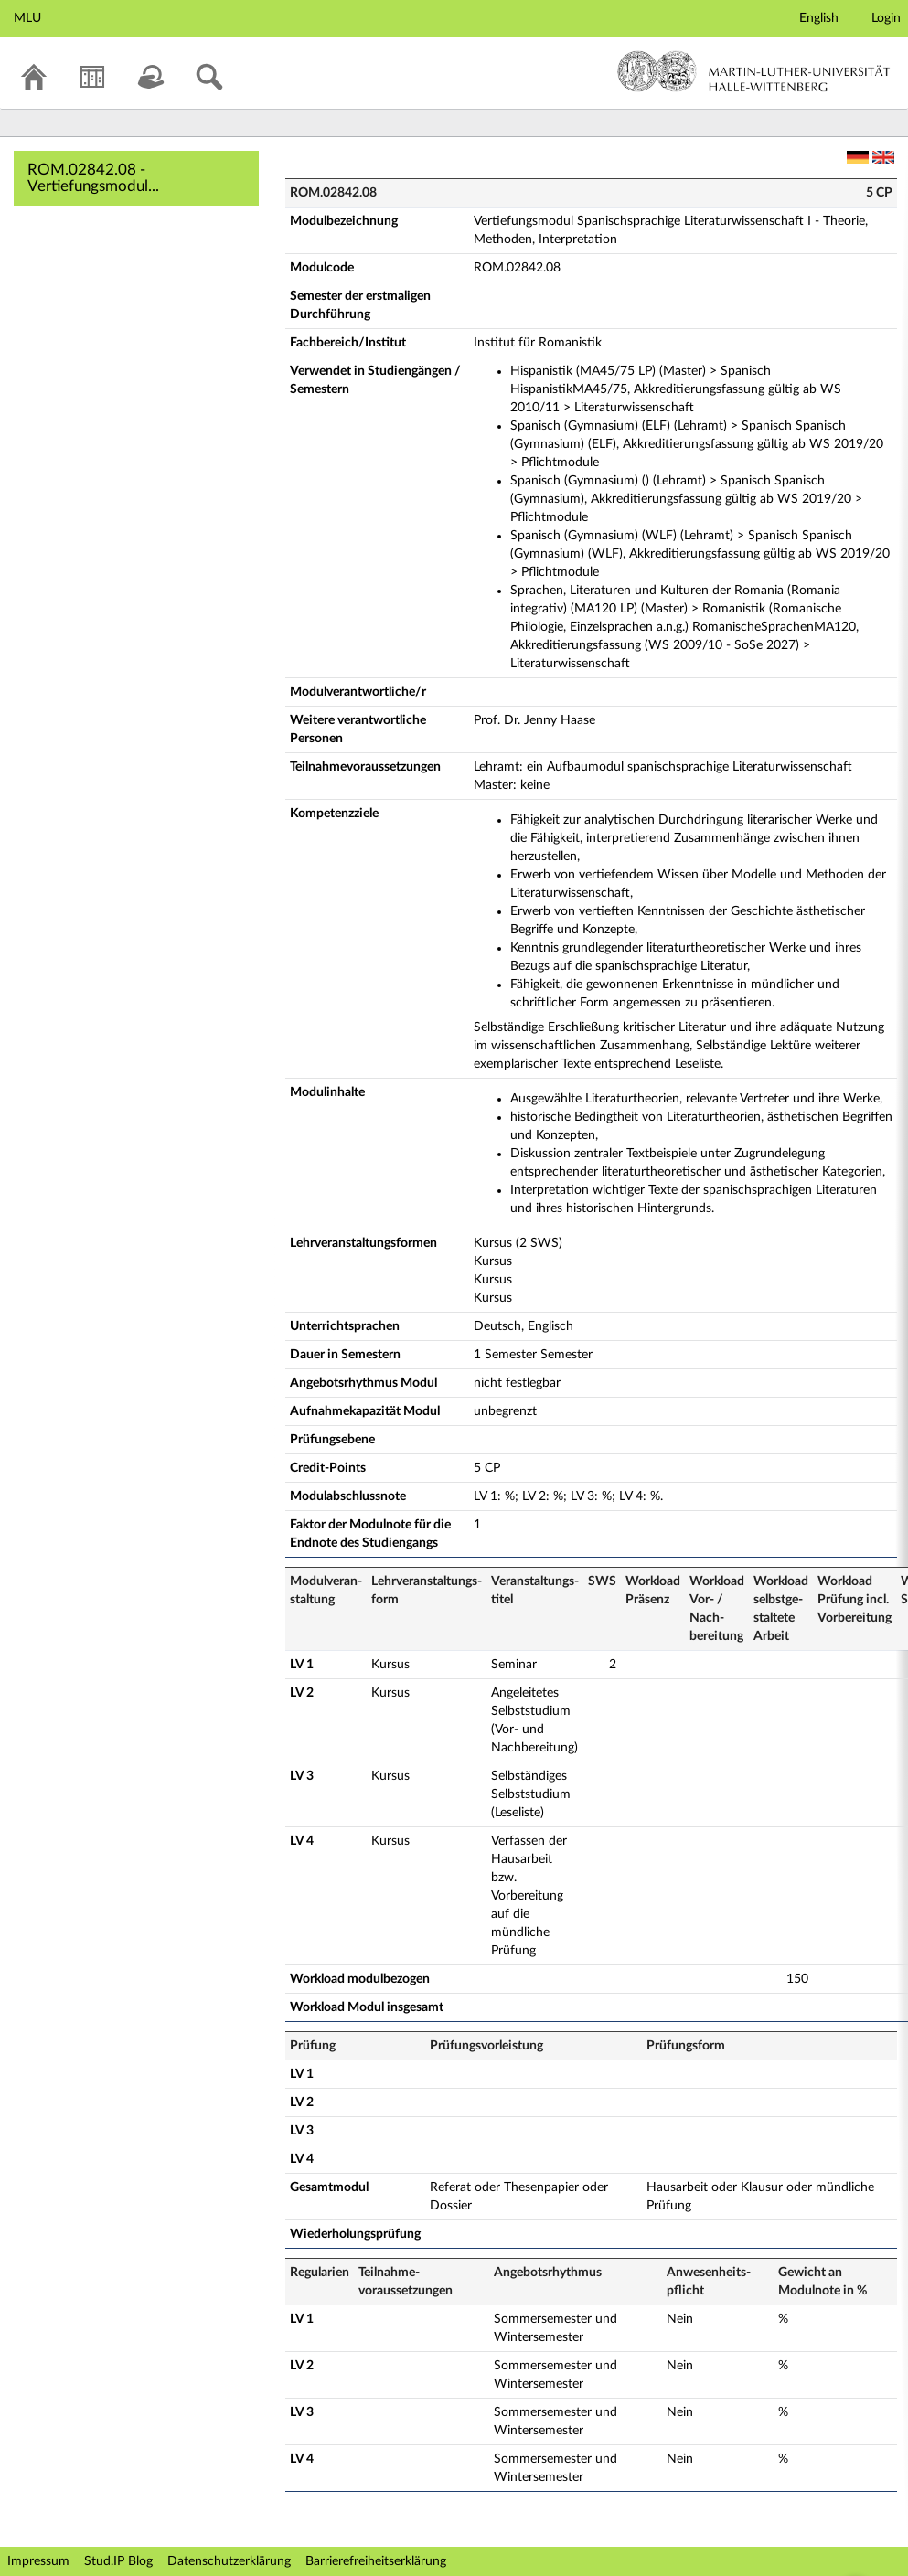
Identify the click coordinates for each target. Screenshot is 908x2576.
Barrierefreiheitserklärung (375, 2561)
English (819, 18)
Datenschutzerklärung (229, 2561)
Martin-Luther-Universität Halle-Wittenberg (754, 71)
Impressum (38, 2561)
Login (886, 18)
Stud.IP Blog (118, 2561)
